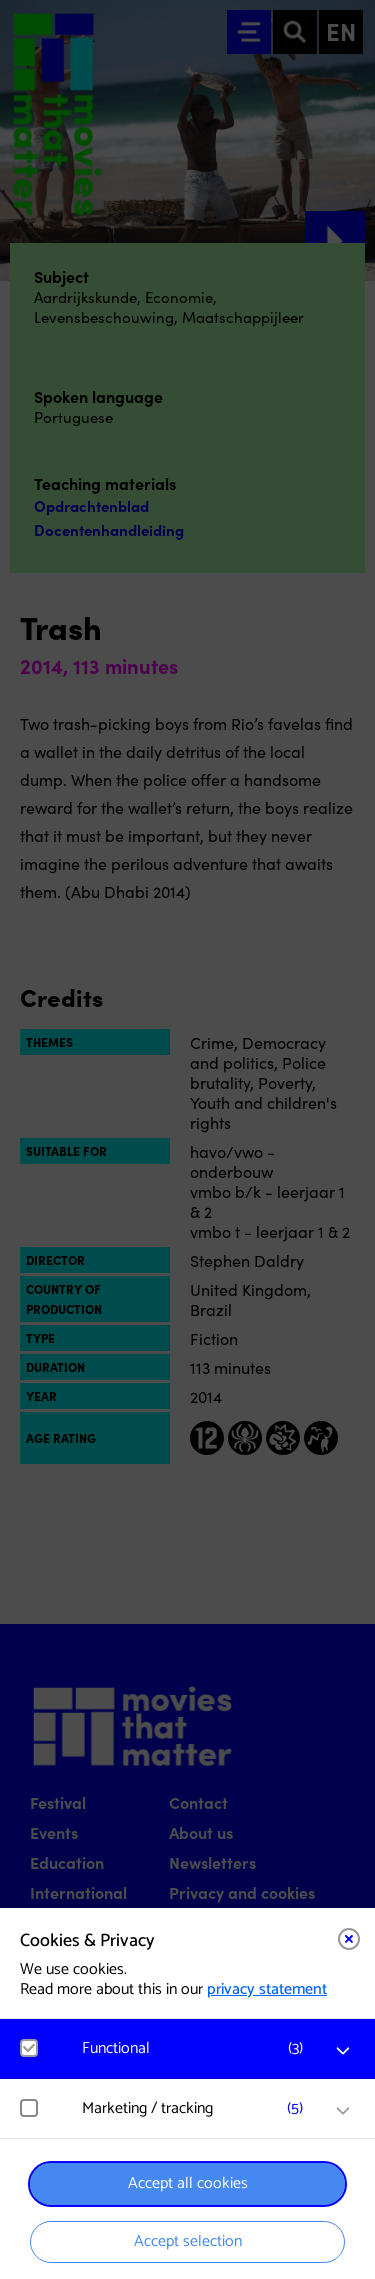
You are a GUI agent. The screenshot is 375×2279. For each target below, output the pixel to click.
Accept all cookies (188, 2183)
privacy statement (267, 1989)
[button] (197, 2048)
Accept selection (188, 2241)
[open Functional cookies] (343, 2051)
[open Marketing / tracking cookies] (343, 2111)
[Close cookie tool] (349, 1939)
